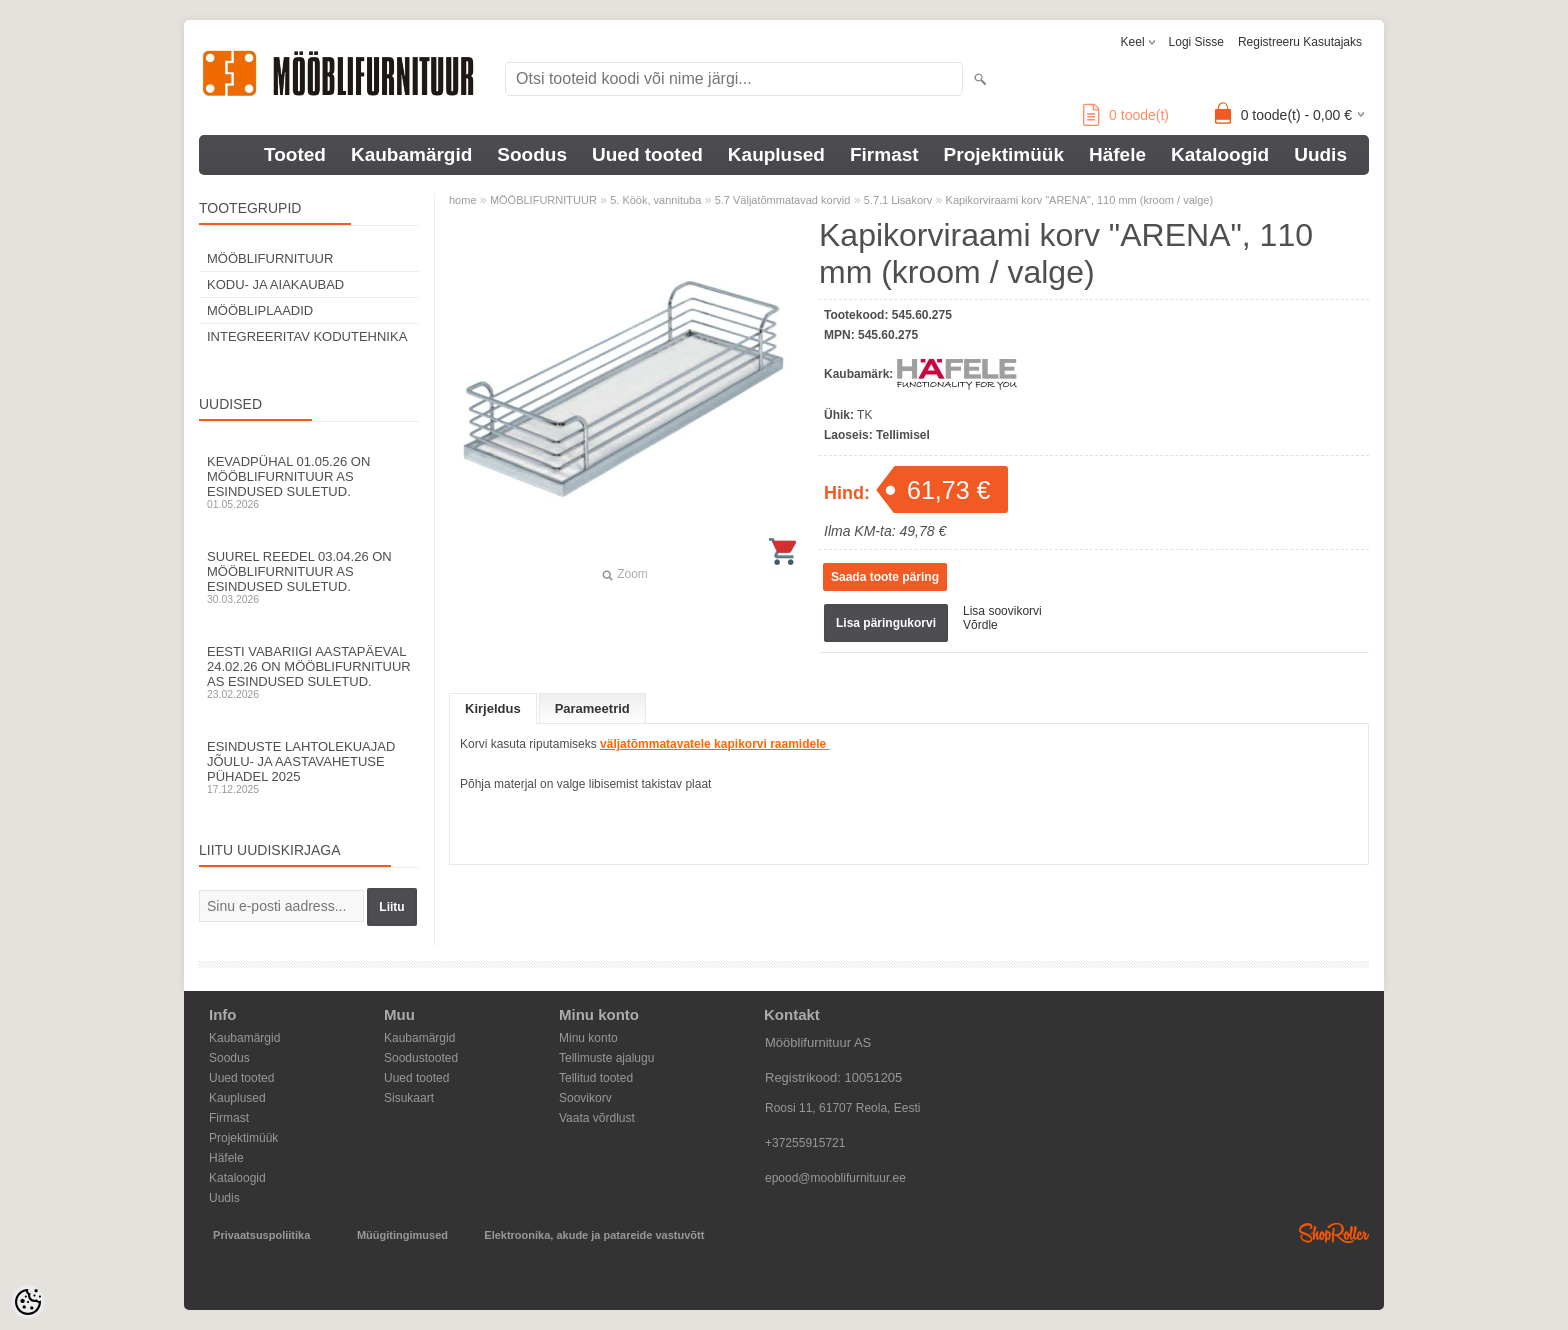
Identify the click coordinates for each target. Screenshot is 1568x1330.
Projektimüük (1004, 154)
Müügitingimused (402, 1235)
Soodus (532, 154)
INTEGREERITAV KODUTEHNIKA (307, 336)
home (463, 200)
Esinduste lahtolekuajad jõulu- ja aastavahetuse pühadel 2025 (309, 767)
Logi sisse (1196, 42)
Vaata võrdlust (597, 1118)
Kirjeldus (493, 708)
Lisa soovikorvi (1002, 611)
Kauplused (776, 154)
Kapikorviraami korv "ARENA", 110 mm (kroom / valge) (1080, 200)
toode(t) (1126, 115)
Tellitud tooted (596, 1078)
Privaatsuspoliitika (261, 1235)
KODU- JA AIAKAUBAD (275, 284)
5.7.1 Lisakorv (898, 200)
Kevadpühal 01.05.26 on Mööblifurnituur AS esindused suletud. (309, 482)
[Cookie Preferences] (28, 1302)
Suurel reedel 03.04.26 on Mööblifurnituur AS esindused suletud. (309, 577)
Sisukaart (409, 1098)
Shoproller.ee (1334, 1233)
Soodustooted (421, 1058)
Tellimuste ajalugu (606, 1058)
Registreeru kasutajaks (1300, 42)
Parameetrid (592, 708)
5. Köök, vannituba (655, 200)
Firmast (884, 154)
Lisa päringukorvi (886, 623)
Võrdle (980, 625)
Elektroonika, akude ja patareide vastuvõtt (594, 1235)
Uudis (1320, 154)
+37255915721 (805, 1143)
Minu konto (588, 1038)
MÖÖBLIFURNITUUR (270, 258)
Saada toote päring (885, 577)
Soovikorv (585, 1098)
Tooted (295, 154)
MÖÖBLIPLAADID (260, 310)
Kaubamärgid (411, 154)
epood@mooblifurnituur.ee (835, 1178)
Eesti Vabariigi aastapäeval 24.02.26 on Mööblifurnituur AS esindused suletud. (309, 672)
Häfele (1117, 154)
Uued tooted (647, 154)
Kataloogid (1220, 154)
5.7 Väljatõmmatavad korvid (783, 200)
